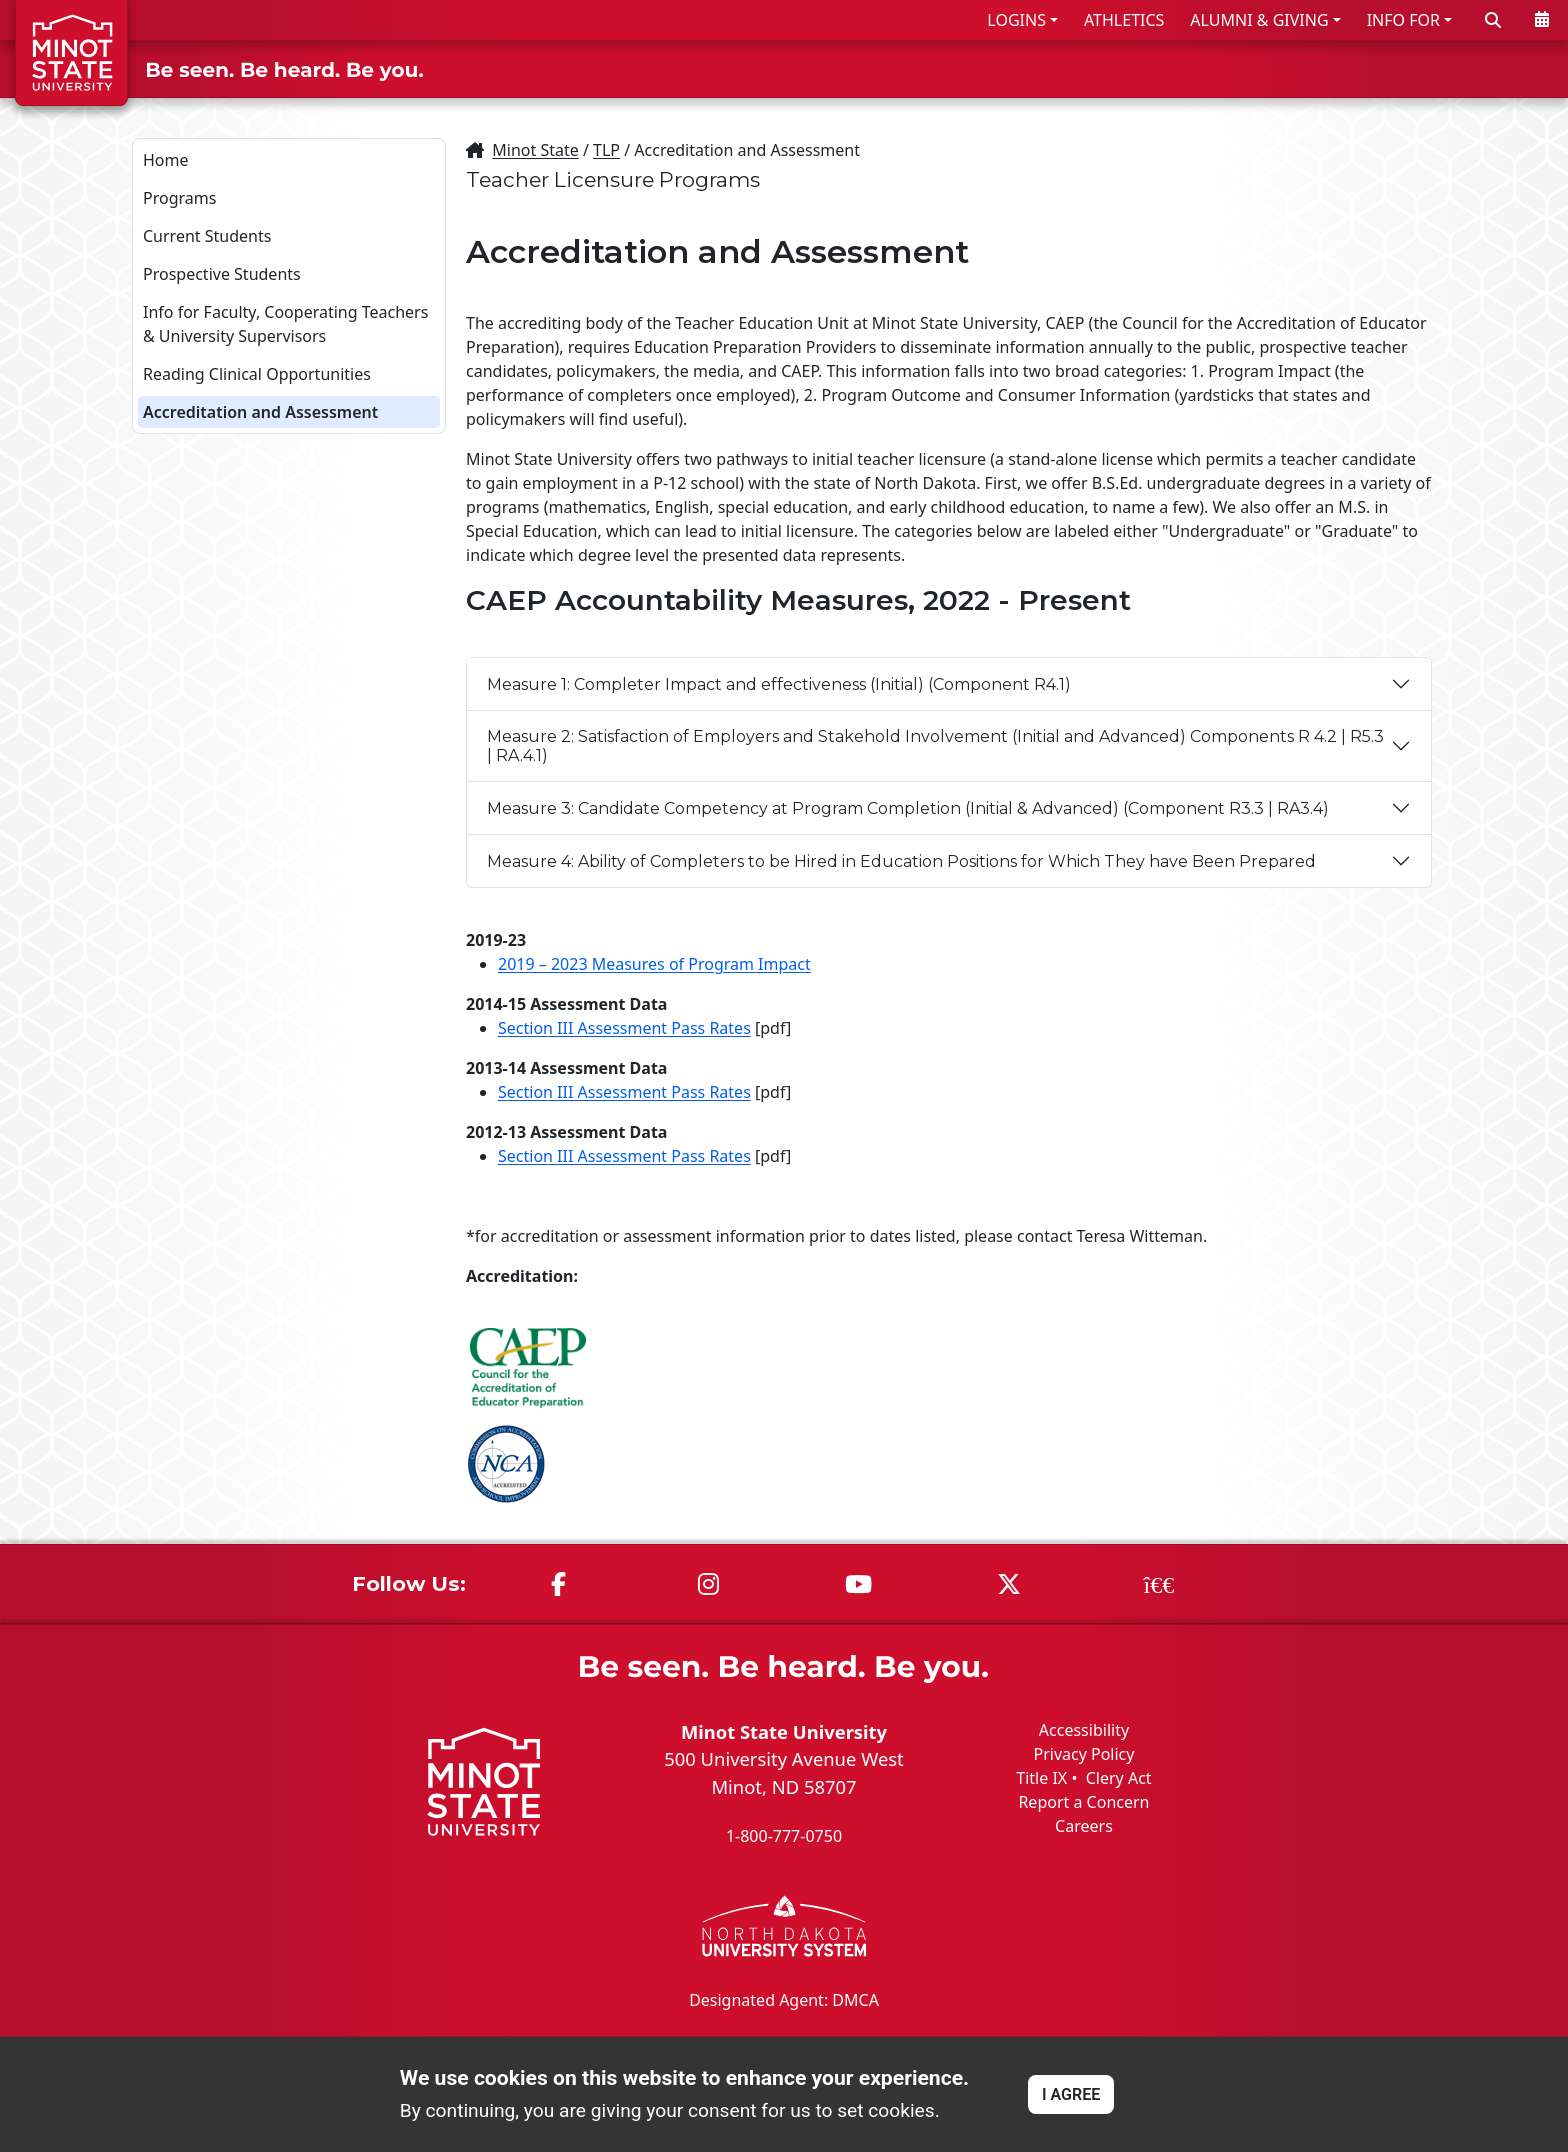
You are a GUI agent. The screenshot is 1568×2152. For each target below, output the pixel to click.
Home (166, 160)
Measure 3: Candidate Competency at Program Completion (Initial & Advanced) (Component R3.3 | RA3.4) (908, 807)
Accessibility (1084, 1729)
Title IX (1041, 1777)
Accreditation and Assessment (260, 412)
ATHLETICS (1124, 20)
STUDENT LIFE (1360, 68)
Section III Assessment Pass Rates (624, 1028)
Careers (1084, 1825)
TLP (606, 150)
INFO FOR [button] (1403, 20)
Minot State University (784, 1730)
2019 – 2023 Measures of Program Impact (654, 964)
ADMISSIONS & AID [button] (1031, 68)
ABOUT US (1499, 68)
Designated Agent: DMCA (784, 2000)
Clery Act (1119, 1777)
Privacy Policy (1083, 1753)
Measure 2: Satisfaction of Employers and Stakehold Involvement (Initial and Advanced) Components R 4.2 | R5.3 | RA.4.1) (935, 746)
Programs (179, 198)
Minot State (535, 150)
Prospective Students (222, 274)
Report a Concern (1083, 1801)
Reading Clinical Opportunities (257, 374)
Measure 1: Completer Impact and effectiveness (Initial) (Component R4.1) (779, 683)
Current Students (207, 236)
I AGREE (1071, 2094)
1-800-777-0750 (784, 1836)
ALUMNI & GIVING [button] (1259, 20)
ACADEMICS (1215, 68)
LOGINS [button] (1016, 20)
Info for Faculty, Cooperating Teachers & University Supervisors (285, 324)
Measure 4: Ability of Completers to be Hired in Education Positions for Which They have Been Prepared (901, 860)
